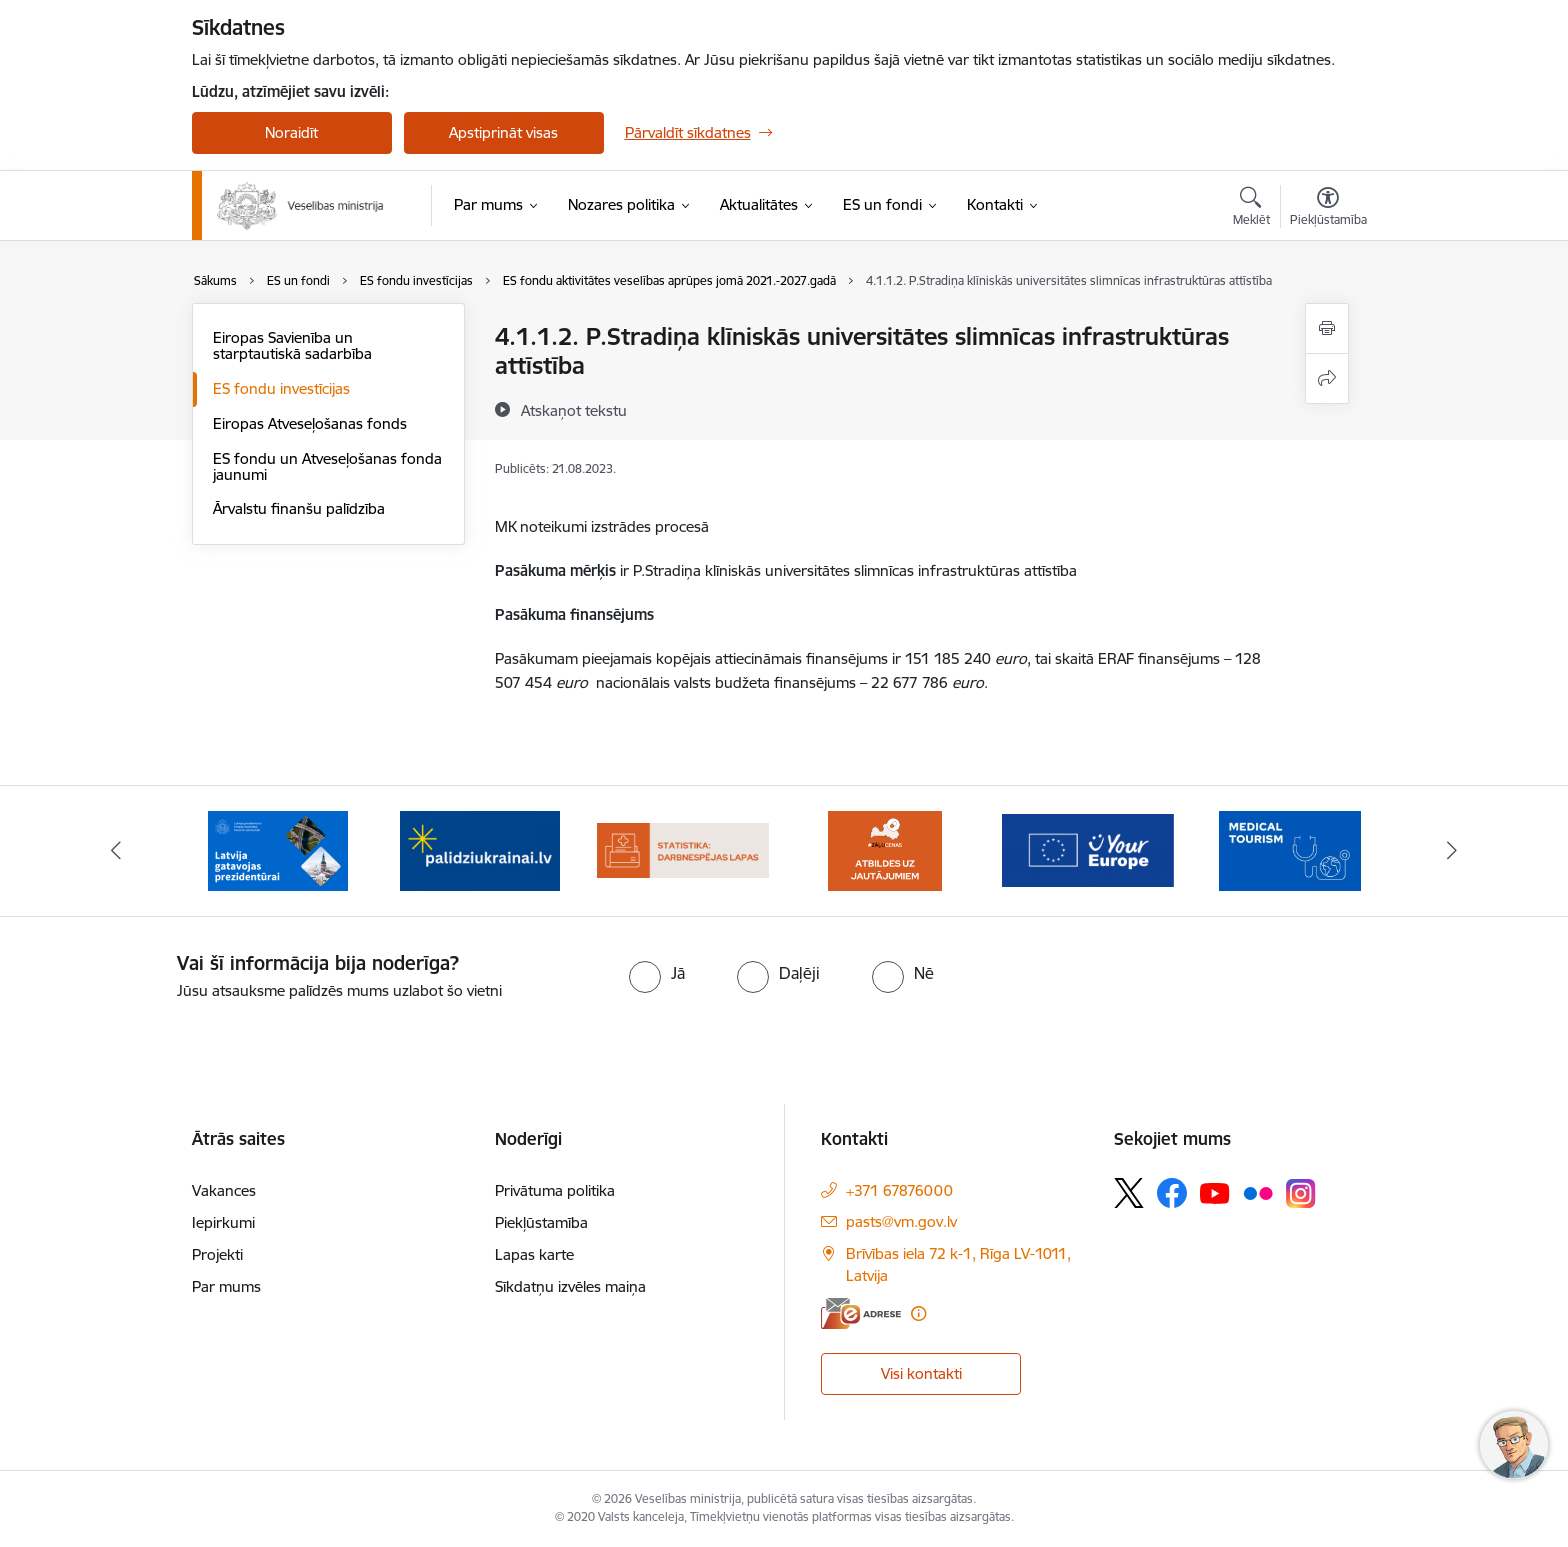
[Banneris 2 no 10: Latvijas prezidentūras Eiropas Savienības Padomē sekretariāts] (278, 849)
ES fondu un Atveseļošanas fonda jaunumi (327, 466)
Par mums (226, 1286)
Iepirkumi (223, 1222)
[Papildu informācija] (918, 1313)
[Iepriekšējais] (116, 851)
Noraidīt (291, 132)
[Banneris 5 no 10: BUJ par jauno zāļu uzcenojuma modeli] (885, 849)
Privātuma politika (555, 1190)
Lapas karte (534, 1254)
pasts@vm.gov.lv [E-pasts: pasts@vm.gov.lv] (901, 1221)
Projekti (217, 1254)
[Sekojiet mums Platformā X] (1129, 1193)
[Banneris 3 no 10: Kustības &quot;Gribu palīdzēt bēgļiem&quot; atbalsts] (480, 849)
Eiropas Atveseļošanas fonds (310, 423)
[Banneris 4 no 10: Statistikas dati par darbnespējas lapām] (683, 849)
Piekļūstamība (541, 1222)
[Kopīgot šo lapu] (1327, 378)
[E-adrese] (861, 1313)
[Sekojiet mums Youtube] (1215, 1192)
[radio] (657, 973)
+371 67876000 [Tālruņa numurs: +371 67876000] (899, 1190)
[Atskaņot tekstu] (574, 410)
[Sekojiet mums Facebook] (1172, 1193)
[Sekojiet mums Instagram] (1301, 1193)
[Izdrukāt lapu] (1327, 328)
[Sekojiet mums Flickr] (1258, 1192)
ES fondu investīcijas (281, 388)
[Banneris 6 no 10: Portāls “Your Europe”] (1088, 849)
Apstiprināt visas (503, 132)
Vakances (224, 1190)
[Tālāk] (1453, 851)
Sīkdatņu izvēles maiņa (570, 1286)
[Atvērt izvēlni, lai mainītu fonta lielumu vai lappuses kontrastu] (1328, 209)
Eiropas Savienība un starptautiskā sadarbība (292, 345)
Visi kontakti (921, 1373)
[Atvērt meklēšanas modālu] (1251, 209)
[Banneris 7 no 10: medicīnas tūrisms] (1290, 849)
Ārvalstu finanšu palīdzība (299, 508)
